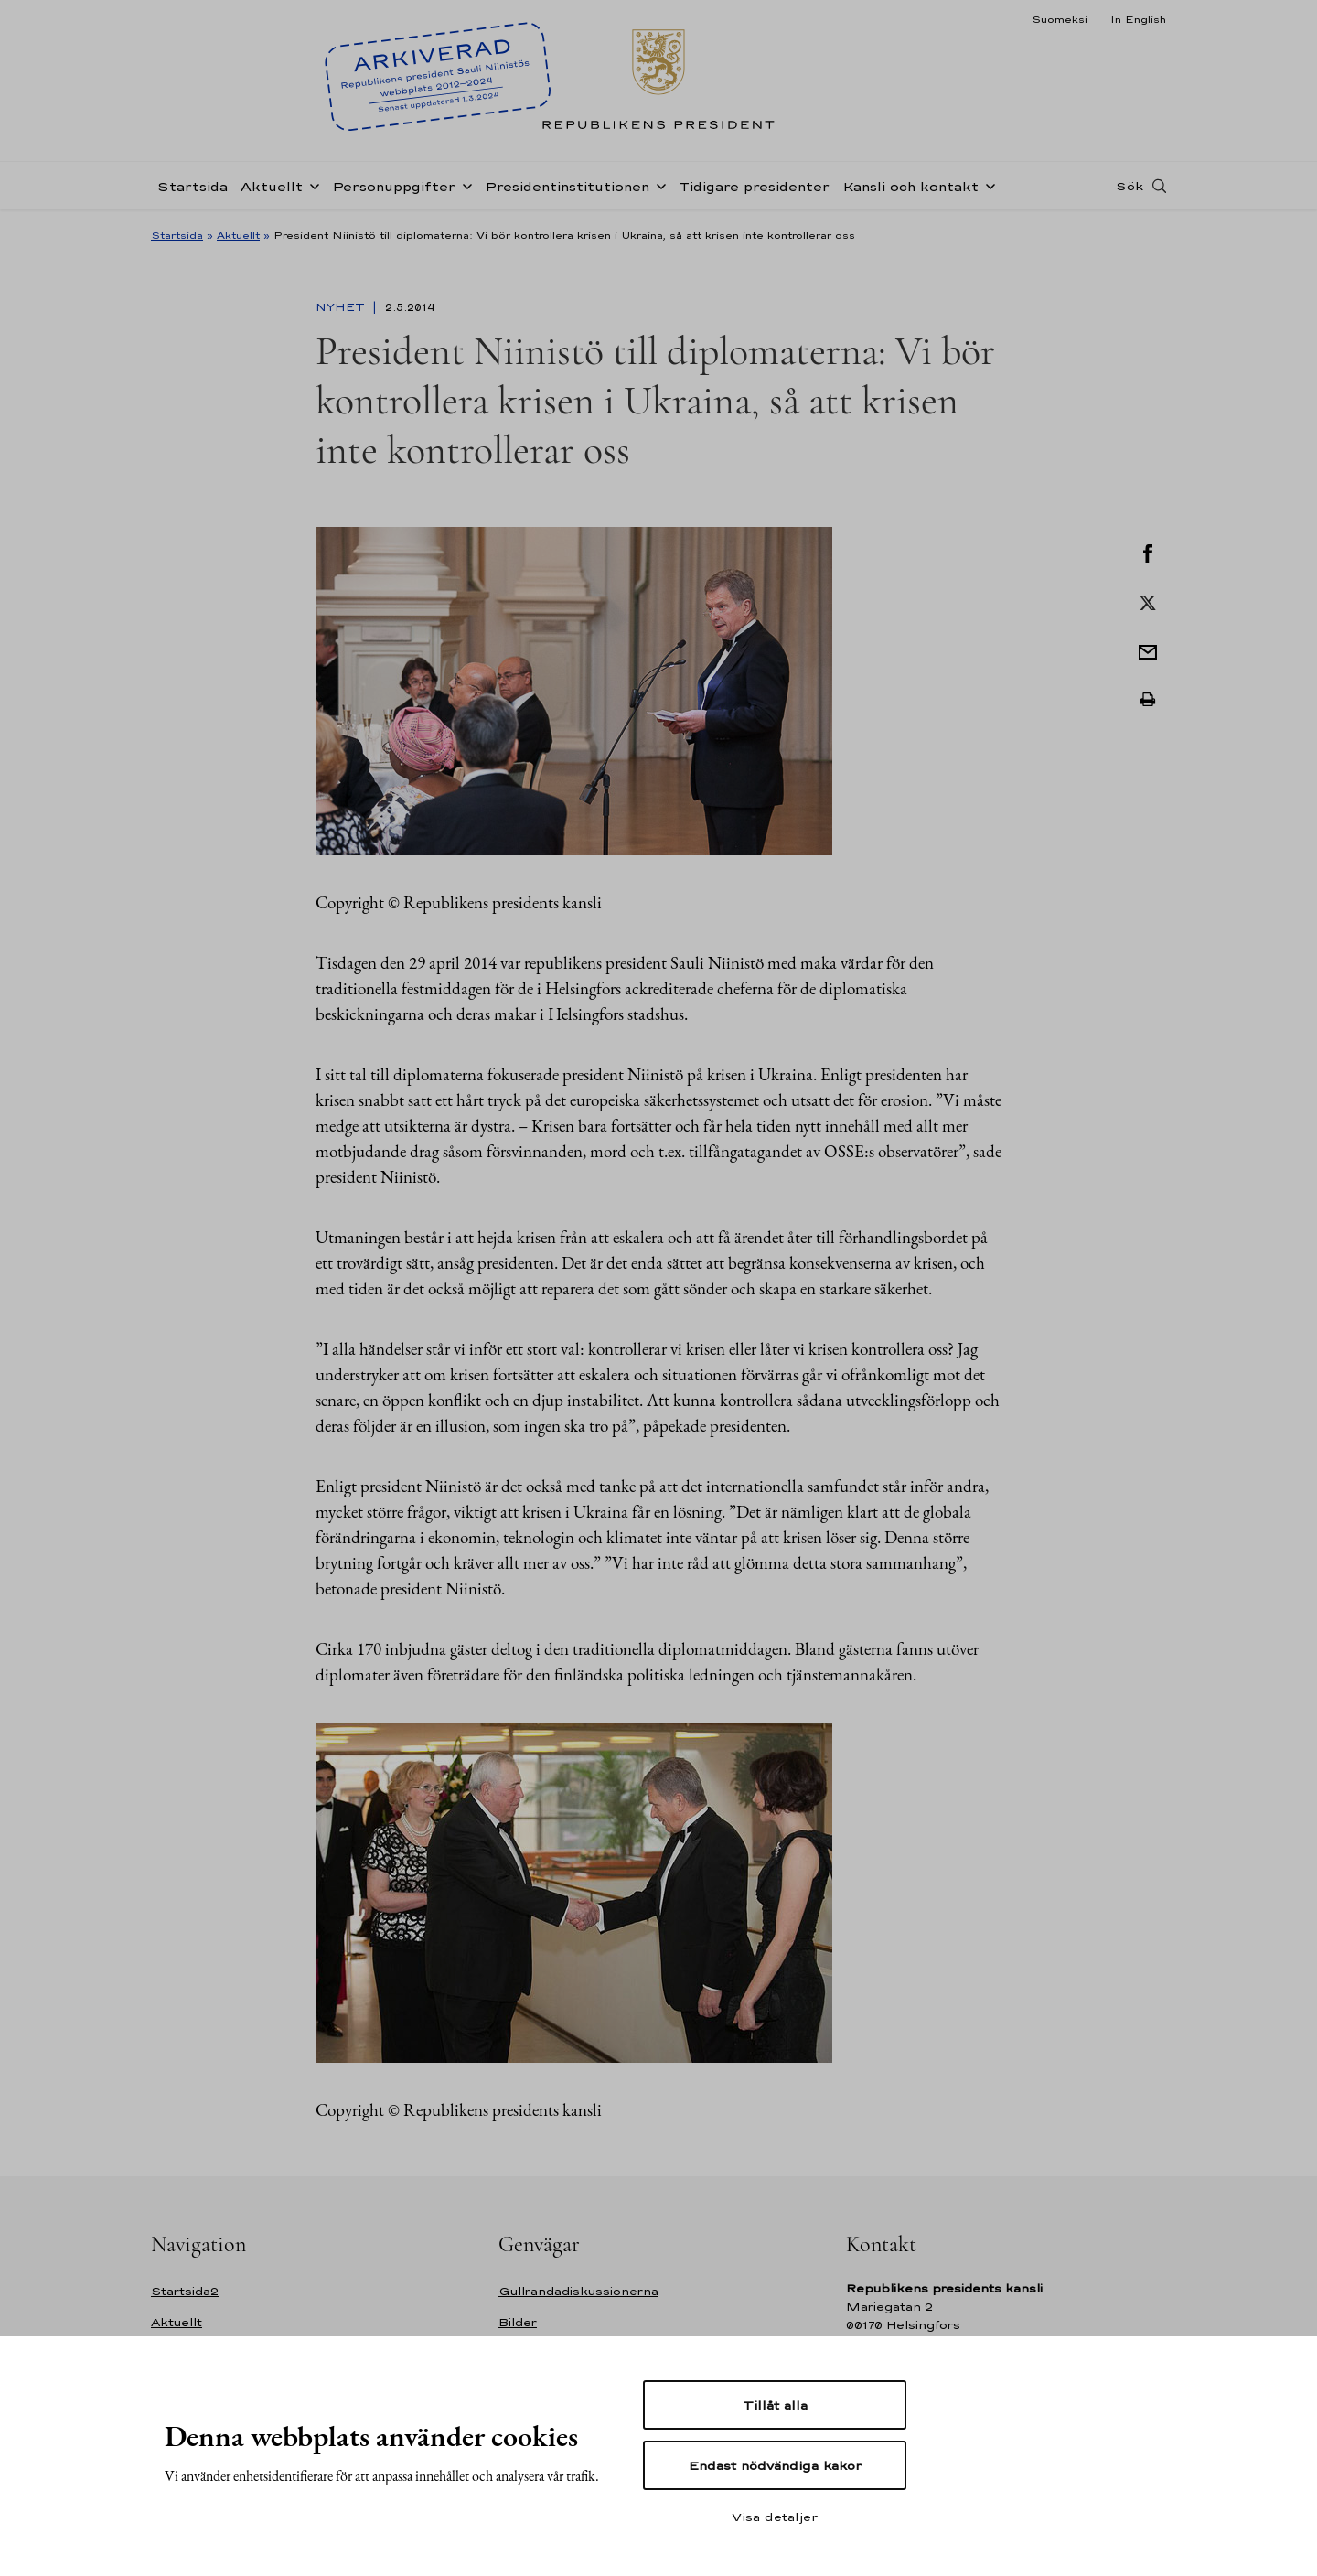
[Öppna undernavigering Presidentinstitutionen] (657, 185)
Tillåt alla (775, 2405)
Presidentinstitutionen (567, 186)
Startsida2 (185, 2291)
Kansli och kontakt (910, 186)
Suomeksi (1059, 19)
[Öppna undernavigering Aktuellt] (311, 185)
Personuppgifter (393, 186)
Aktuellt (272, 186)
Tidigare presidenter (754, 186)
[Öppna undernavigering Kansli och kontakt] (987, 185)
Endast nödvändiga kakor (775, 2465)
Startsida (192, 186)
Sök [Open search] (1129, 185)
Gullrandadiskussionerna (578, 2291)
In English (1138, 19)
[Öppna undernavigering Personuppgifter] (463, 185)
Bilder (517, 2322)
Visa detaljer (775, 2516)
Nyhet (342, 307)
